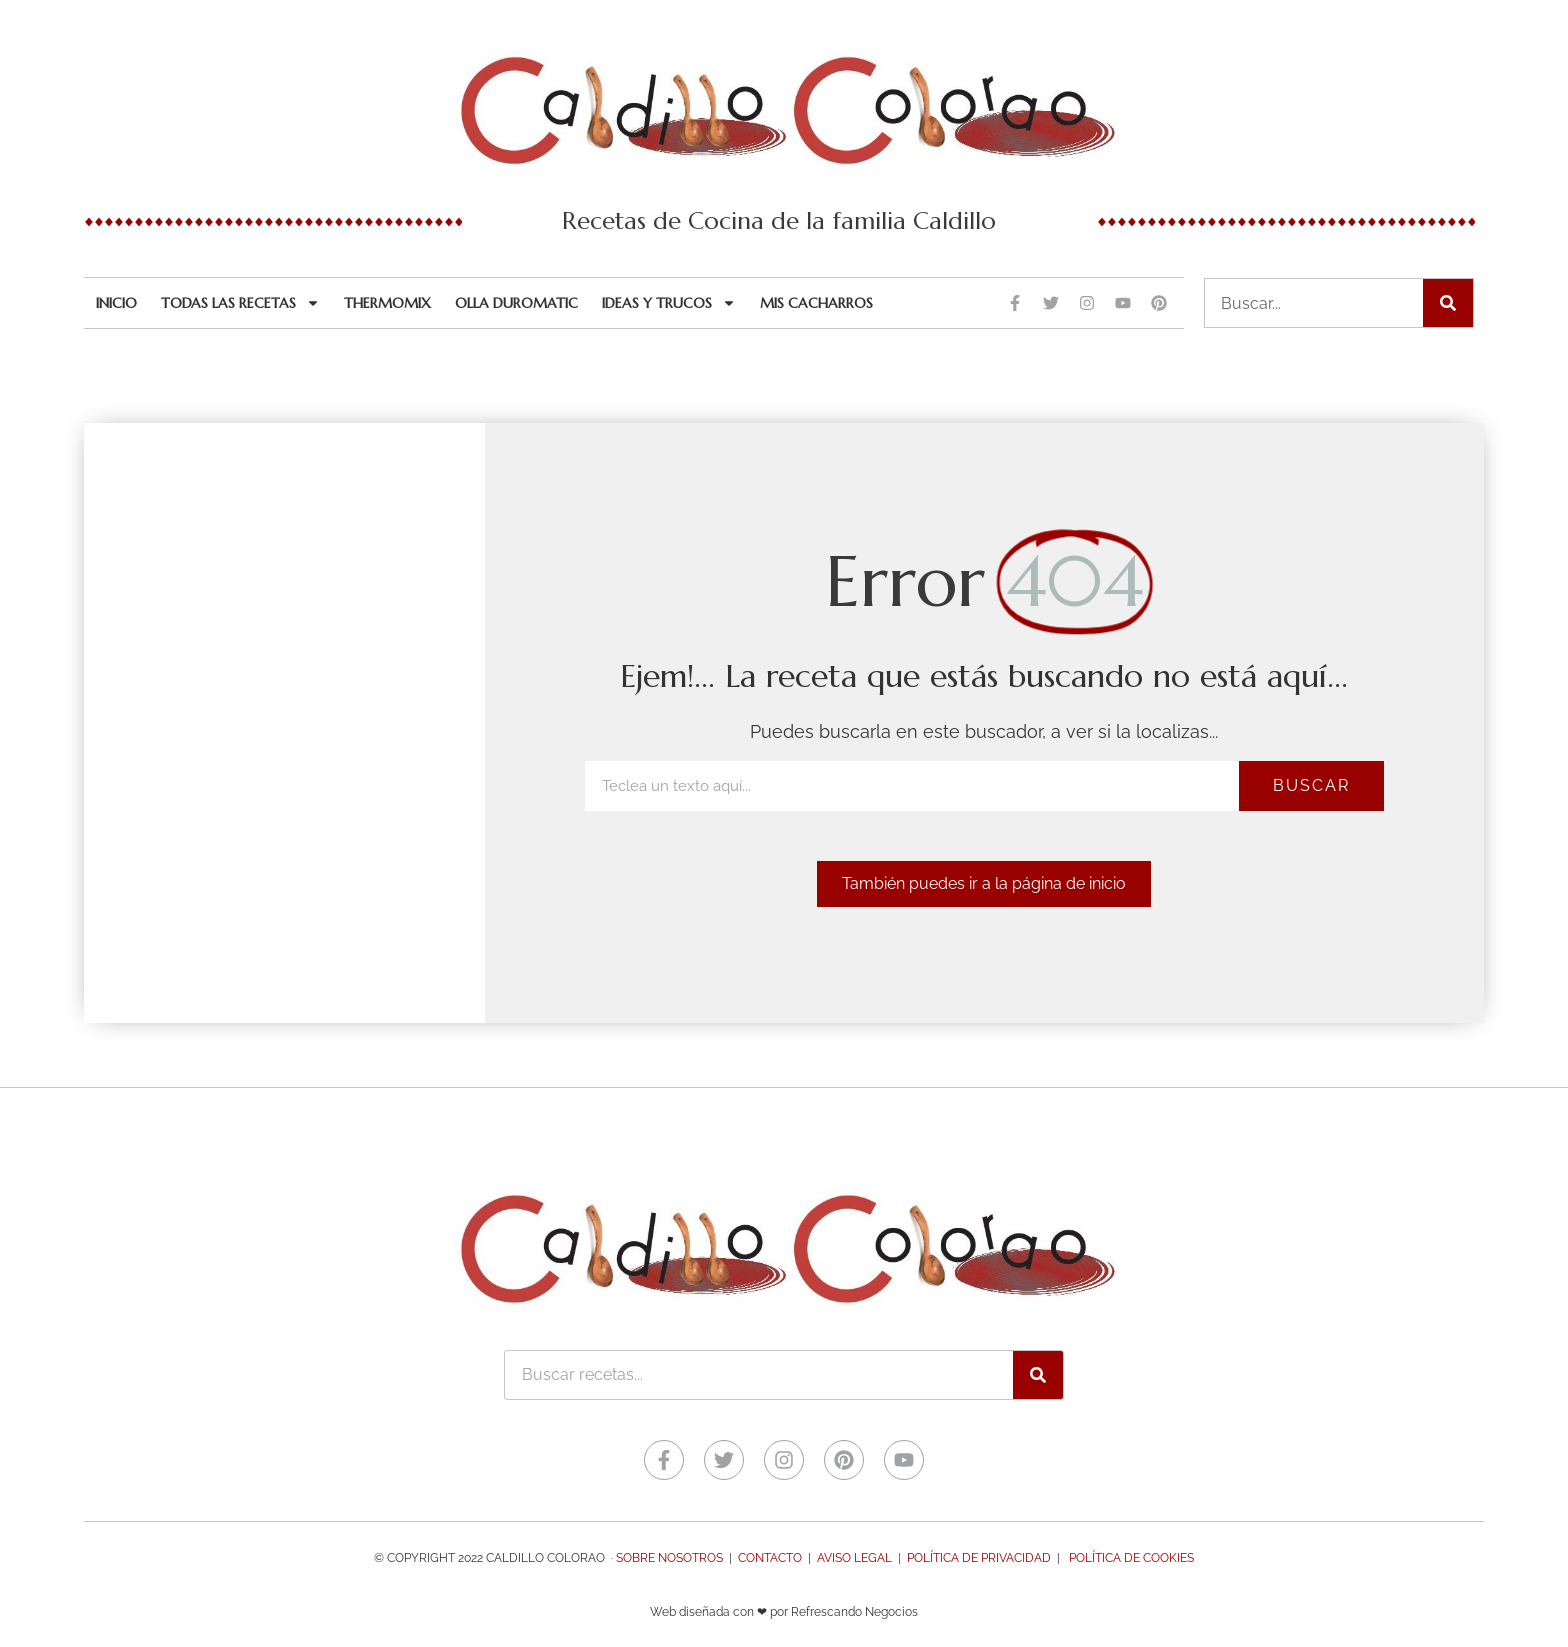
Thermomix (387, 303)
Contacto (770, 1558)
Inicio (116, 303)
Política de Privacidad (979, 1558)
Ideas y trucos (669, 303)
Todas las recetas (240, 303)
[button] (984, 884)
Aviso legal (854, 1558)
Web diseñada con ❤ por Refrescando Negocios (784, 1612)
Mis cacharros (816, 303)
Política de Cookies (1131, 1558)
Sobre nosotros (669, 1558)
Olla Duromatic (516, 303)
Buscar (1311, 785)
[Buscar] (1448, 303)
